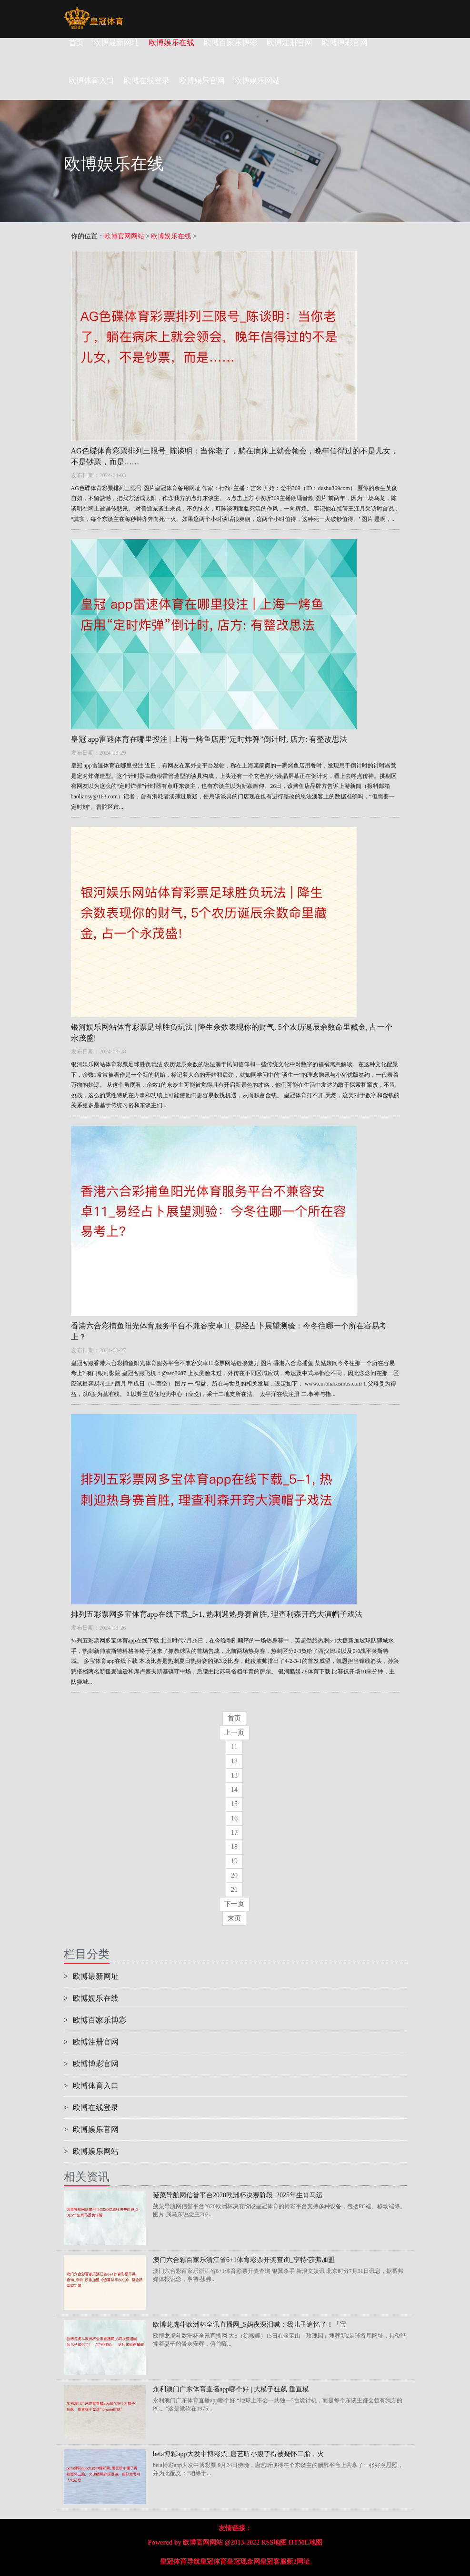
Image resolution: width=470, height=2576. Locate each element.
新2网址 (298, 2561)
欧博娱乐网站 (91, 2151)
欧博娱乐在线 (171, 43)
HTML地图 (305, 2542)
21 (234, 1889)
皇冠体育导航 (180, 2561)
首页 (76, 43)
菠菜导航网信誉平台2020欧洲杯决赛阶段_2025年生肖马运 (238, 2195)
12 (234, 1761)
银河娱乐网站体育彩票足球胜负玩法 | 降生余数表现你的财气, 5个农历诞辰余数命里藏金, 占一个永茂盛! (231, 1032)
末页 (234, 1918)
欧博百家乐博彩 (230, 43)
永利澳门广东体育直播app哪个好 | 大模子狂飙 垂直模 (231, 2389)
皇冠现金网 (243, 2561)
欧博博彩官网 (345, 43)
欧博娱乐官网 (91, 2129)
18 (234, 1846)
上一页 (234, 1732)
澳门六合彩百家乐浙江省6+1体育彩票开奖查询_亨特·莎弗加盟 (244, 2259)
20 (234, 1875)
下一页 (234, 1903)
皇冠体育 (213, 2561)
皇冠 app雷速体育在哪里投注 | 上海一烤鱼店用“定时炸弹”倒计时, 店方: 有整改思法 (209, 739)
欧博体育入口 (91, 2086)
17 (234, 1832)
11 (234, 1746)
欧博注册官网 (289, 43)
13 (234, 1775)
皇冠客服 (273, 2561)
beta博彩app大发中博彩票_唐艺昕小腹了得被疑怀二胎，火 (238, 2454)
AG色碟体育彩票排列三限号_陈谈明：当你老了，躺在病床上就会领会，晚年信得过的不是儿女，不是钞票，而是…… (234, 456)
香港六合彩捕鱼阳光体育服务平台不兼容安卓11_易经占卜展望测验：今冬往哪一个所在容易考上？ (229, 1331)
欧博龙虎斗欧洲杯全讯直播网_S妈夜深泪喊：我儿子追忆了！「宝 (250, 2324)
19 (234, 1861)
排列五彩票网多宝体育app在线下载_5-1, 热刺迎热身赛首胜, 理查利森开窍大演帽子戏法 (216, 1614)
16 (234, 1818)
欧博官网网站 (124, 236)
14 (234, 1789)
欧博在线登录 (91, 2108)
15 (234, 1804)
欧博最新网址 (116, 43)
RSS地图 (274, 2542)
